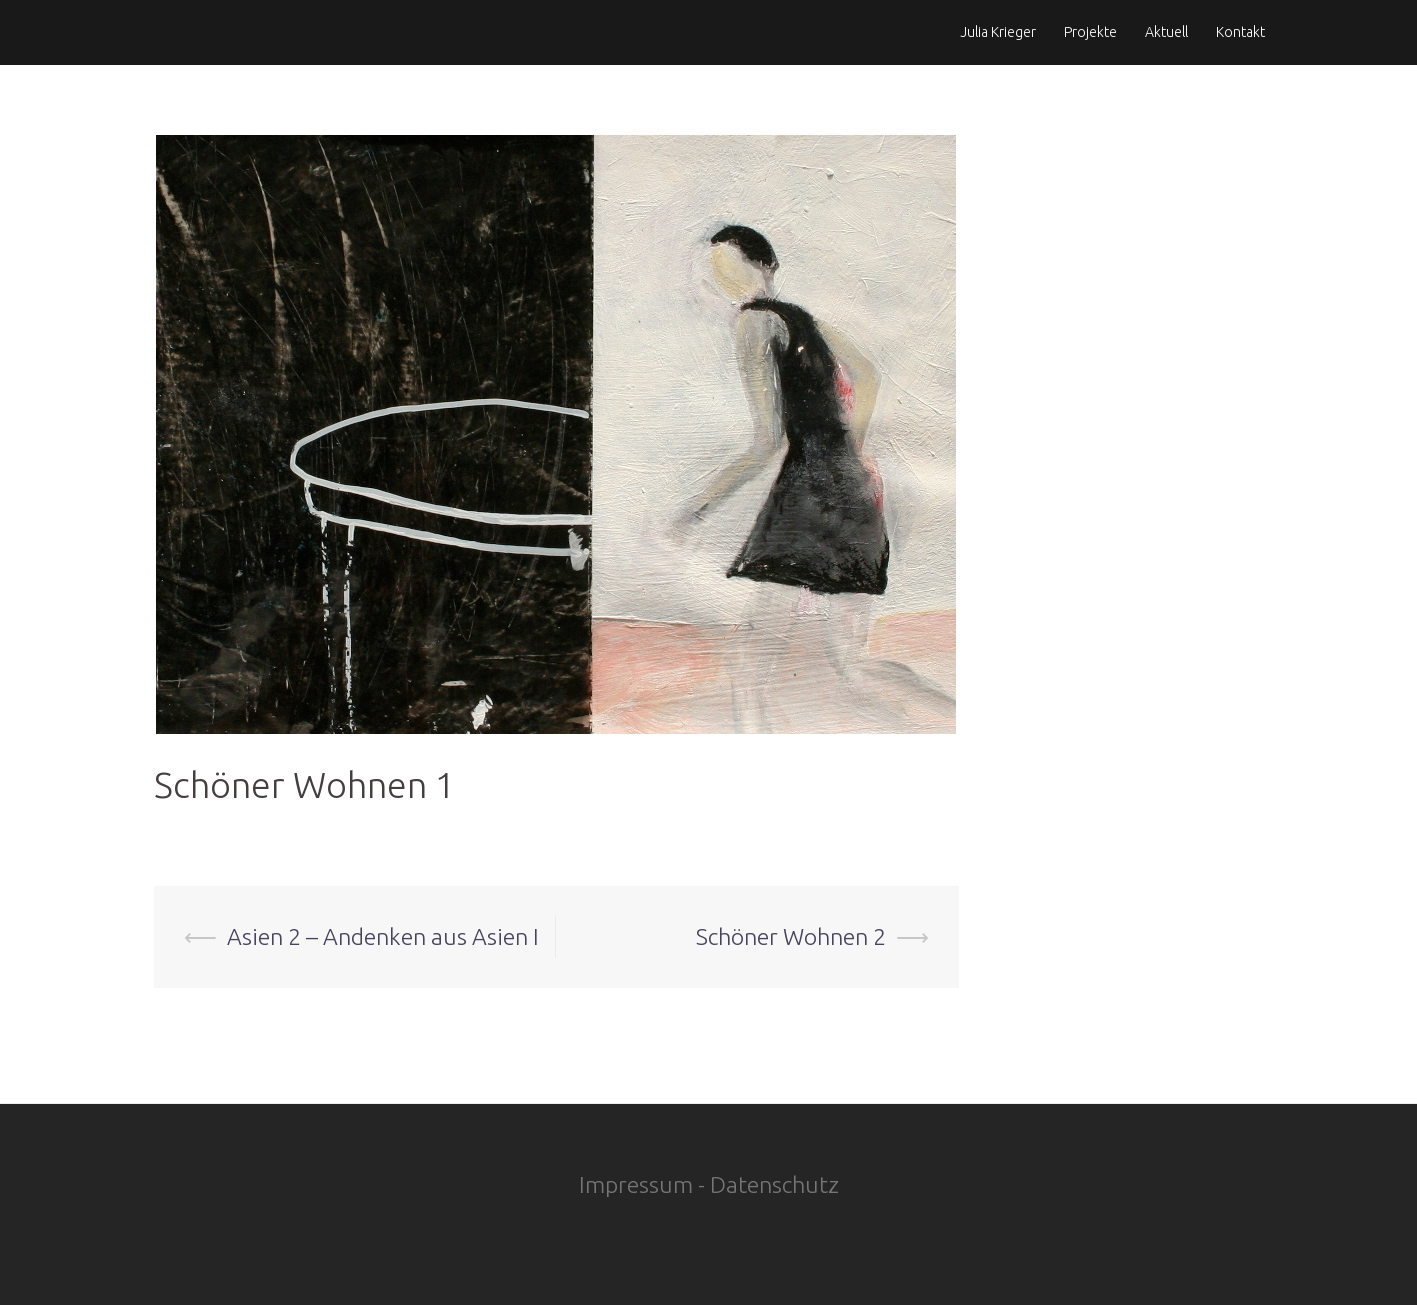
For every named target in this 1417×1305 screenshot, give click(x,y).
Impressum (636, 1184)
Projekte (1090, 32)
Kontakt (1240, 32)
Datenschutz (774, 1184)
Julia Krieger (998, 32)
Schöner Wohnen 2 (791, 936)
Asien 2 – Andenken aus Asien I (383, 936)
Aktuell (1166, 32)
